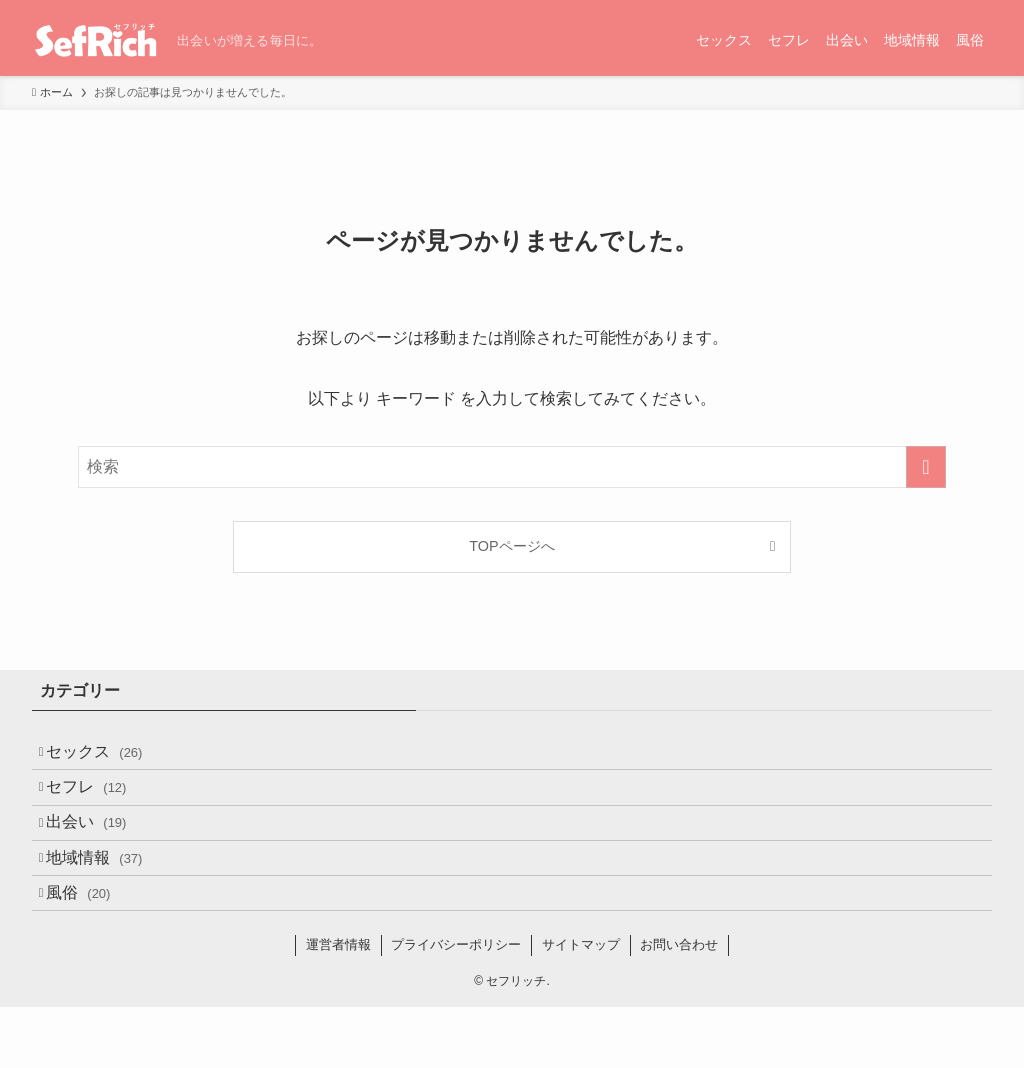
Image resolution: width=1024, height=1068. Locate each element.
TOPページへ (511, 546)
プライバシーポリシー (456, 1005)
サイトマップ (581, 1005)
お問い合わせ (679, 1005)
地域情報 (108, 899)
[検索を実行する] (926, 467)
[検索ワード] (512, 467)
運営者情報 (338, 1005)
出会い (100, 852)
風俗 (92, 947)
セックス (108, 757)
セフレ (100, 804)
